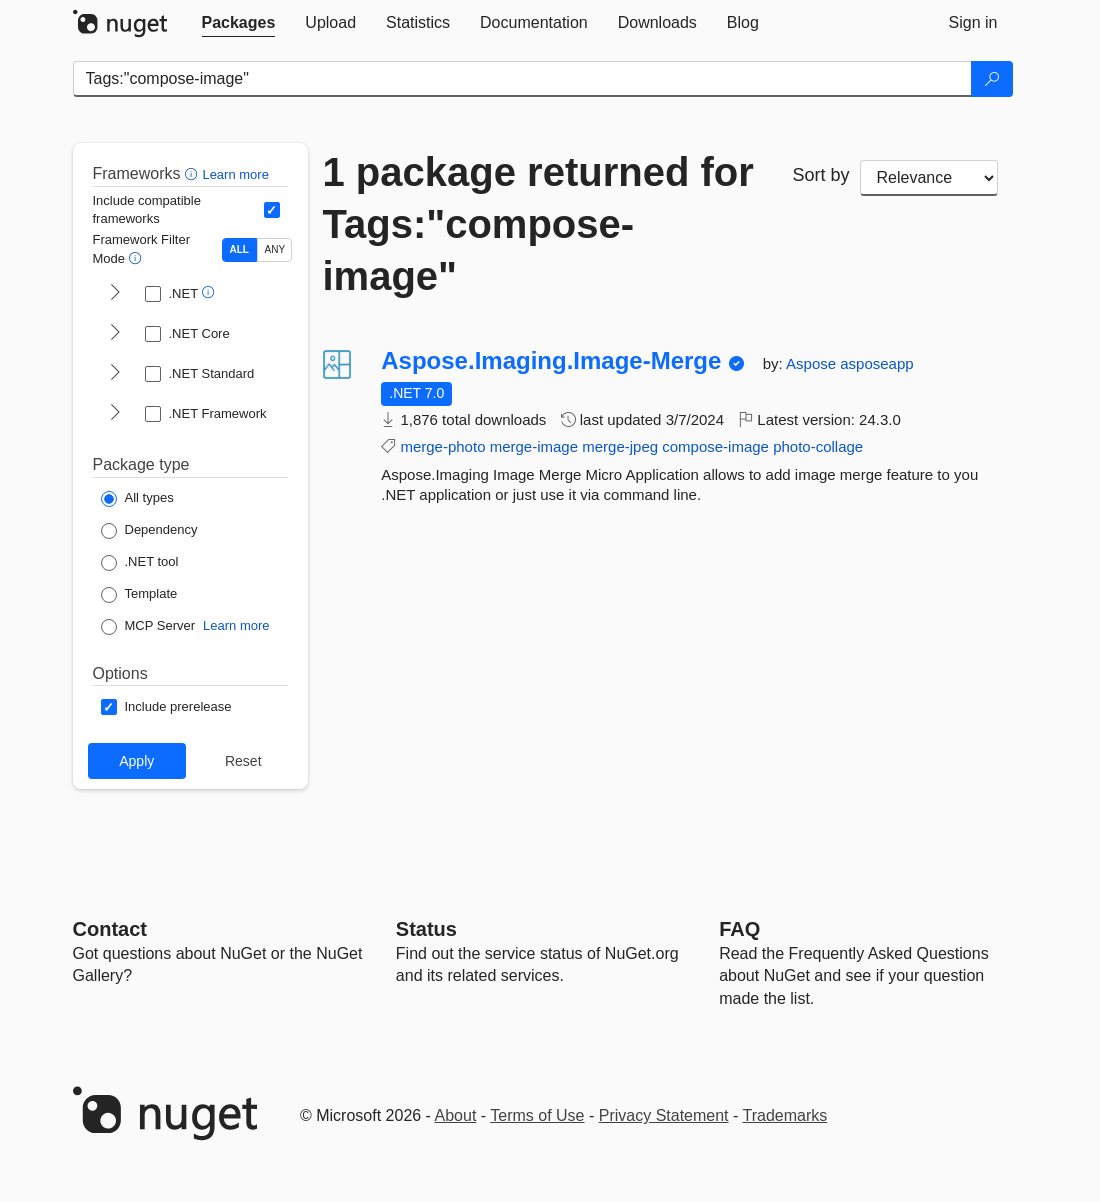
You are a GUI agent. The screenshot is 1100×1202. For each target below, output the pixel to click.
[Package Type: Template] (139, 595)
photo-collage (818, 446)
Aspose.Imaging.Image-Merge (551, 361)
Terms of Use (537, 1115)
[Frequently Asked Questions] (739, 929)
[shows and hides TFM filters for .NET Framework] (115, 414)
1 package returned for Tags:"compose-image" (538, 224)
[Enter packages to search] (522, 79)
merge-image (534, 446)
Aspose (813, 363)
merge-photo (442, 446)
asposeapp (876, 363)
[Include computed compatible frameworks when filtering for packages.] (272, 210)
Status (426, 929)
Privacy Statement (664, 1115)
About (456, 1115)
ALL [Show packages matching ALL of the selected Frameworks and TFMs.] (239, 249)
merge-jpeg (620, 446)
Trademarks (785, 1115)
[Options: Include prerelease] (166, 707)
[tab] (239, 23)
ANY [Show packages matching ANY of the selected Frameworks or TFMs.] (275, 249)
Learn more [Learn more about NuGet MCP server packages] (236, 625)
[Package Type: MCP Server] (148, 627)
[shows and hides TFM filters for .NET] (115, 294)
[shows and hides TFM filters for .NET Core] (115, 334)
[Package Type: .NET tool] (140, 563)
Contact (110, 929)
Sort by (821, 175)
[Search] (992, 79)
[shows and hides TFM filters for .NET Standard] (115, 374)
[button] (193, 173)
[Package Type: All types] (137, 499)
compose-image (715, 446)
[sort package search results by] (929, 178)
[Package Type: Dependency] (149, 531)
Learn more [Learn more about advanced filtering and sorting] (235, 174)
